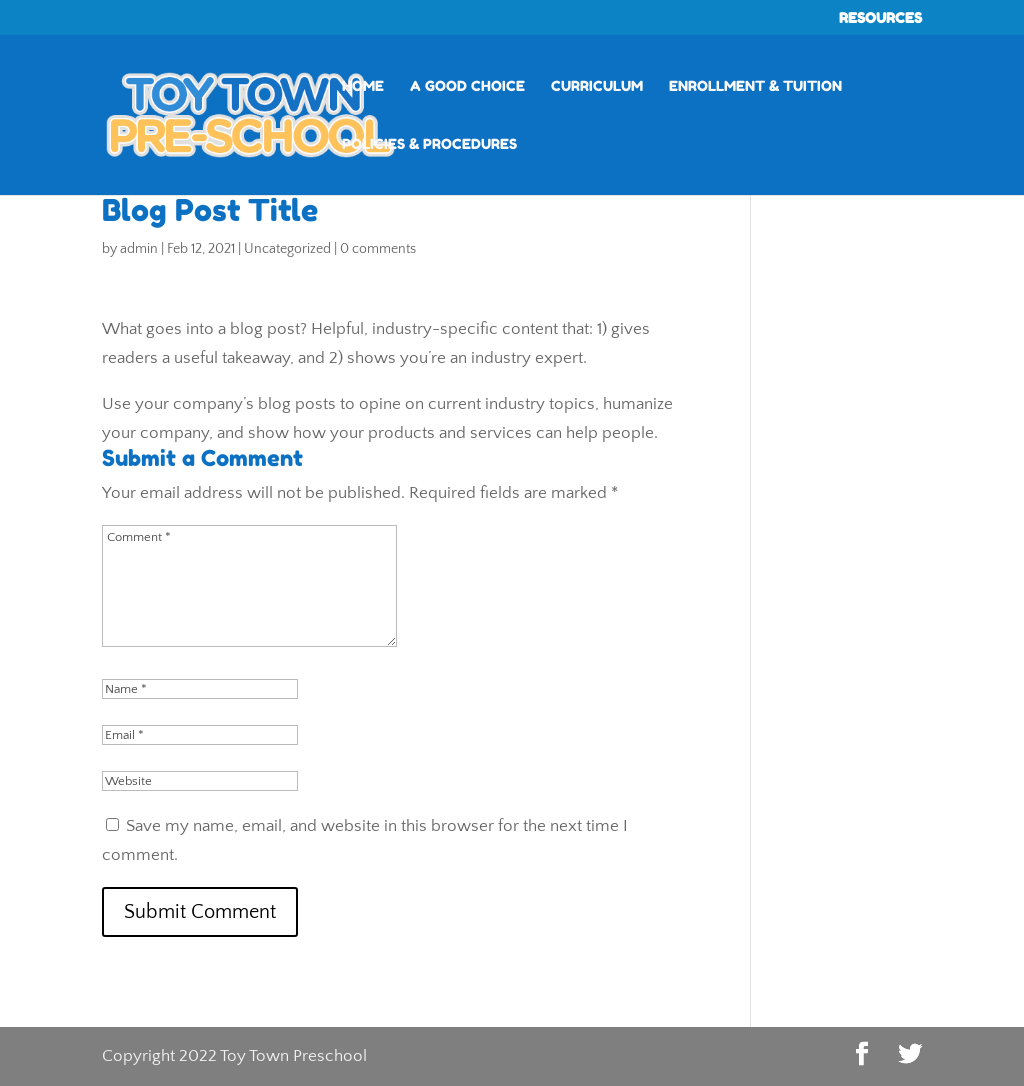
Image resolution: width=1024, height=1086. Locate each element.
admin (139, 249)
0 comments (378, 249)
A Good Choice (467, 86)
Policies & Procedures (429, 144)
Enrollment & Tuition (755, 86)
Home (363, 86)
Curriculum (597, 86)
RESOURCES (880, 18)
